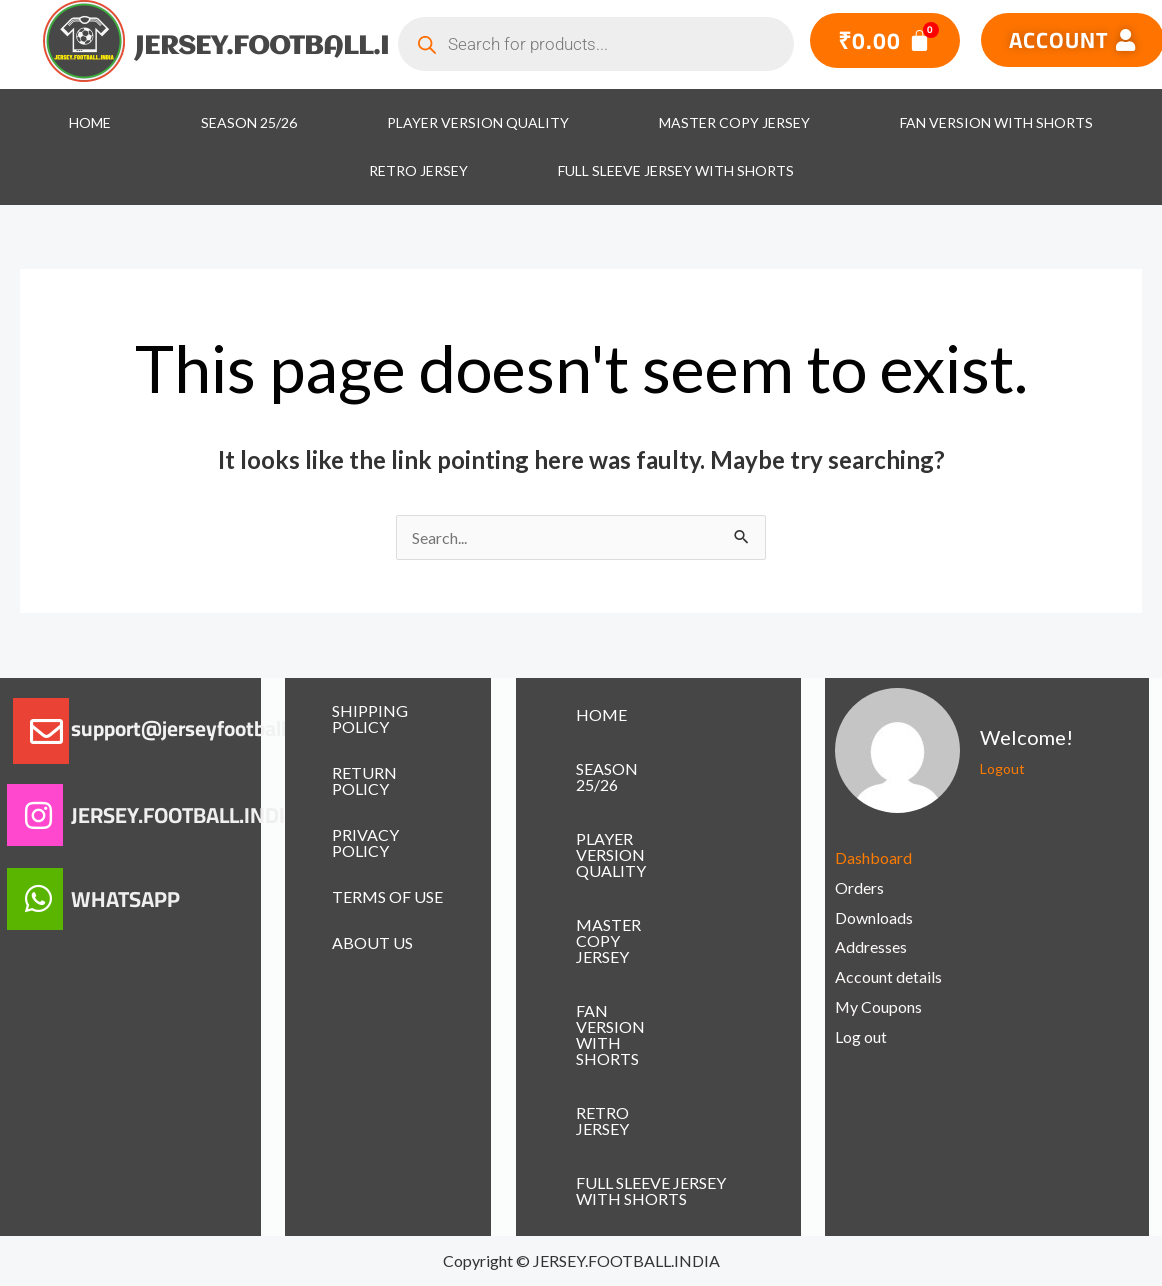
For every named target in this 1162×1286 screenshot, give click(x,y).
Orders (859, 887)
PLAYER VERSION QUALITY (478, 122)
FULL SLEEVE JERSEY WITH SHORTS (676, 170)
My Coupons (879, 1006)
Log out (861, 1036)
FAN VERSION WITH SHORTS (996, 122)
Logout (1002, 768)
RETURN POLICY (364, 780)
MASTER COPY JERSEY (734, 122)
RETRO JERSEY (418, 170)
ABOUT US (372, 942)
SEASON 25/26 (249, 122)
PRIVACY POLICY (365, 842)
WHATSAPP (126, 899)
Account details (888, 976)
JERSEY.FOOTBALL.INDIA (296, 47)
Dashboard (873, 857)
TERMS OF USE (387, 896)
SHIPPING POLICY (370, 718)
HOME (90, 122)
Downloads (874, 917)
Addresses (871, 946)
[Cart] (885, 40)
